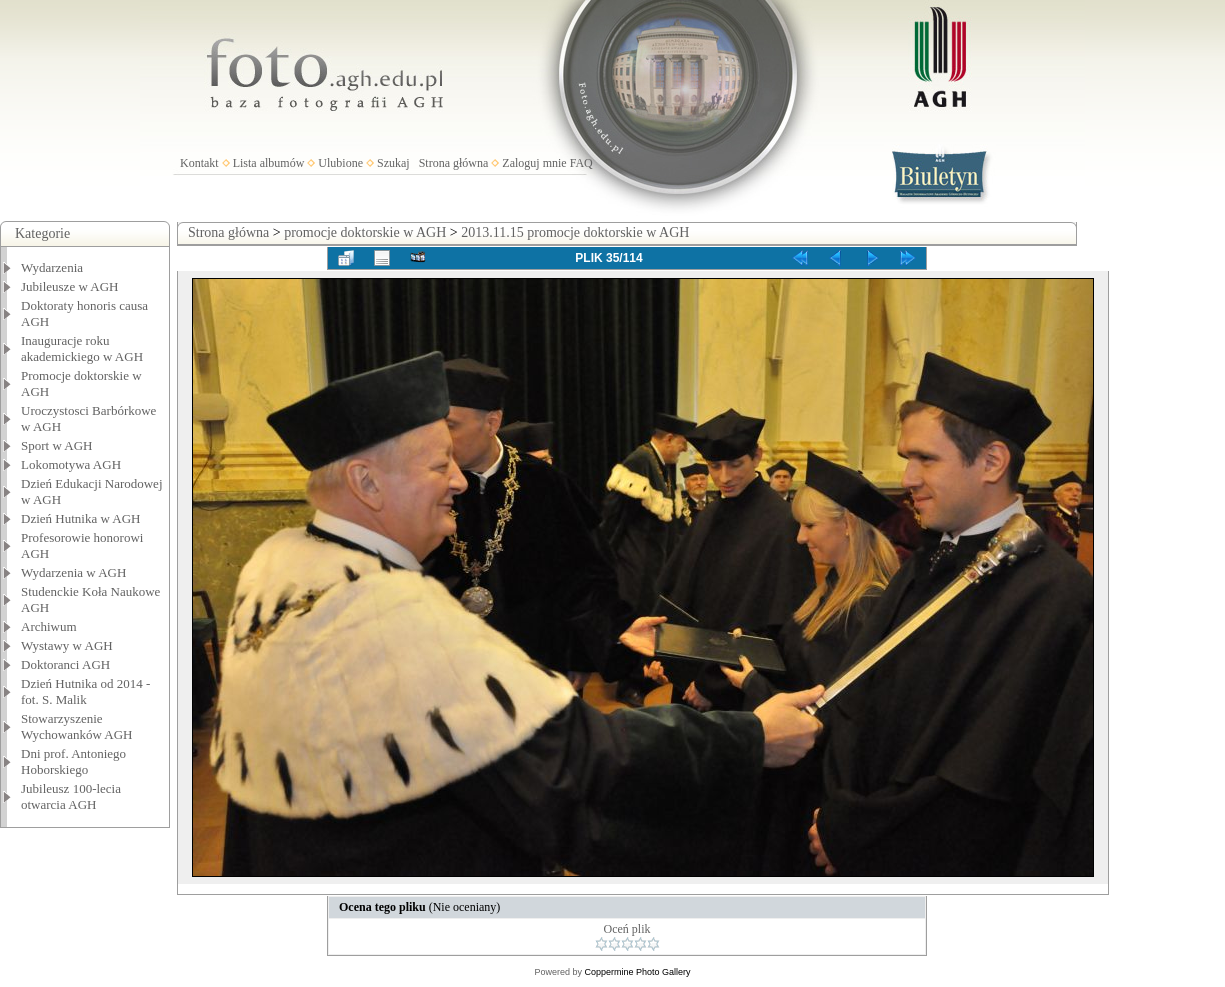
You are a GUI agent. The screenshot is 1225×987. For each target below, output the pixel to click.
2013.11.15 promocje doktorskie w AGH (575, 232)
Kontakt (199, 163)
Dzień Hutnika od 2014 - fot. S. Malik (85, 691)
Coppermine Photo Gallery (637, 972)
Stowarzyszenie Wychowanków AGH (77, 726)
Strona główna (454, 163)
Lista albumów (269, 163)
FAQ (581, 163)
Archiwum (49, 626)
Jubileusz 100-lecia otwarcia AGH (71, 796)
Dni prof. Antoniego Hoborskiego (73, 761)
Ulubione (340, 163)
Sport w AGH (57, 445)
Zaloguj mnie (534, 163)
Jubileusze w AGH (70, 286)
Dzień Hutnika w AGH (81, 518)
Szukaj (393, 163)
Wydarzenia (52, 267)
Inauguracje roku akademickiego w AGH (82, 348)
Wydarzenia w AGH (73, 572)
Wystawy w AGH (67, 645)
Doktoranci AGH (65, 664)
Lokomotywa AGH (71, 464)
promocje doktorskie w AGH (365, 232)
